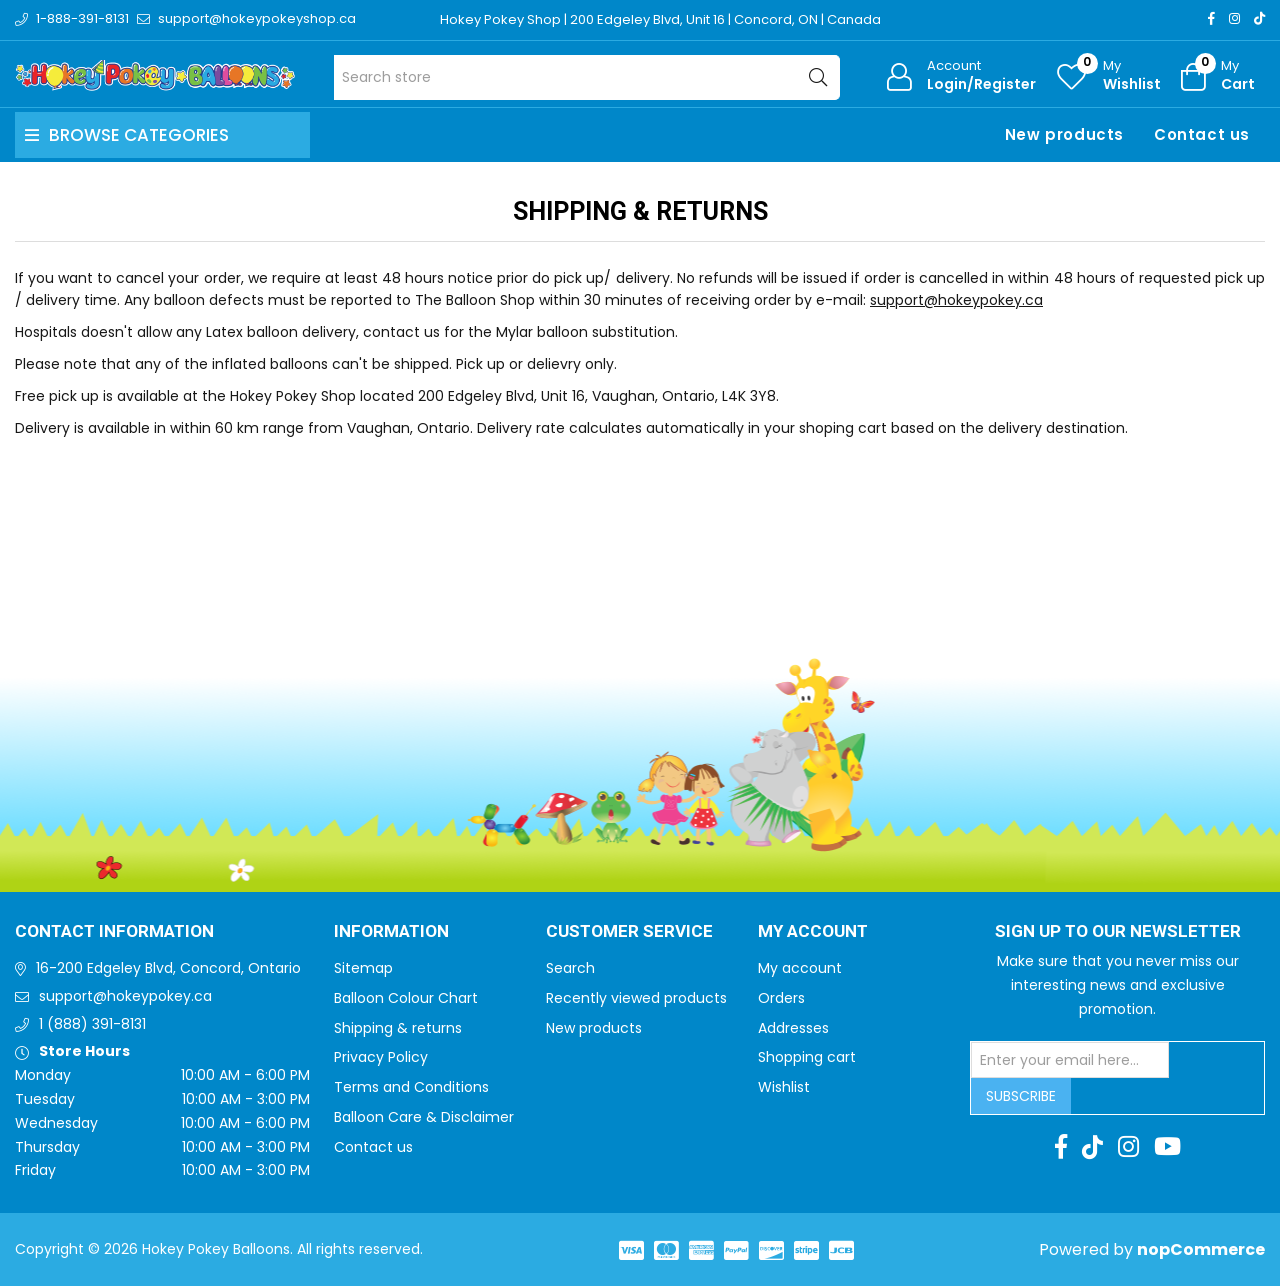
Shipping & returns (398, 1028)
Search (570, 968)
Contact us (1202, 134)
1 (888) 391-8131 (92, 1024)
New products (1064, 134)
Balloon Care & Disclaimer (424, 1117)
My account (800, 968)
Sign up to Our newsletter (1118, 932)
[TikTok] (1259, 18)
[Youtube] (1167, 1147)
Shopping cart (807, 1057)
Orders (781, 998)
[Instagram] (1234, 18)
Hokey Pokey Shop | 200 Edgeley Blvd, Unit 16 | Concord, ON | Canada (660, 19)
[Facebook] (1211, 18)
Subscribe (1021, 1096)
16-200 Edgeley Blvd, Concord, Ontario (168, 968)
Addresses (793, 1028)
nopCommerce (1201, 1249)
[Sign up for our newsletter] (1070, 1060)
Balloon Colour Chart (406, 998)
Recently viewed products (636, 998)
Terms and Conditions (411, 1087)
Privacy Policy (381, 1057)
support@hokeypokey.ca (956, 300)
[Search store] (587, 77)
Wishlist (784, 1087)
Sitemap (363, 968)
